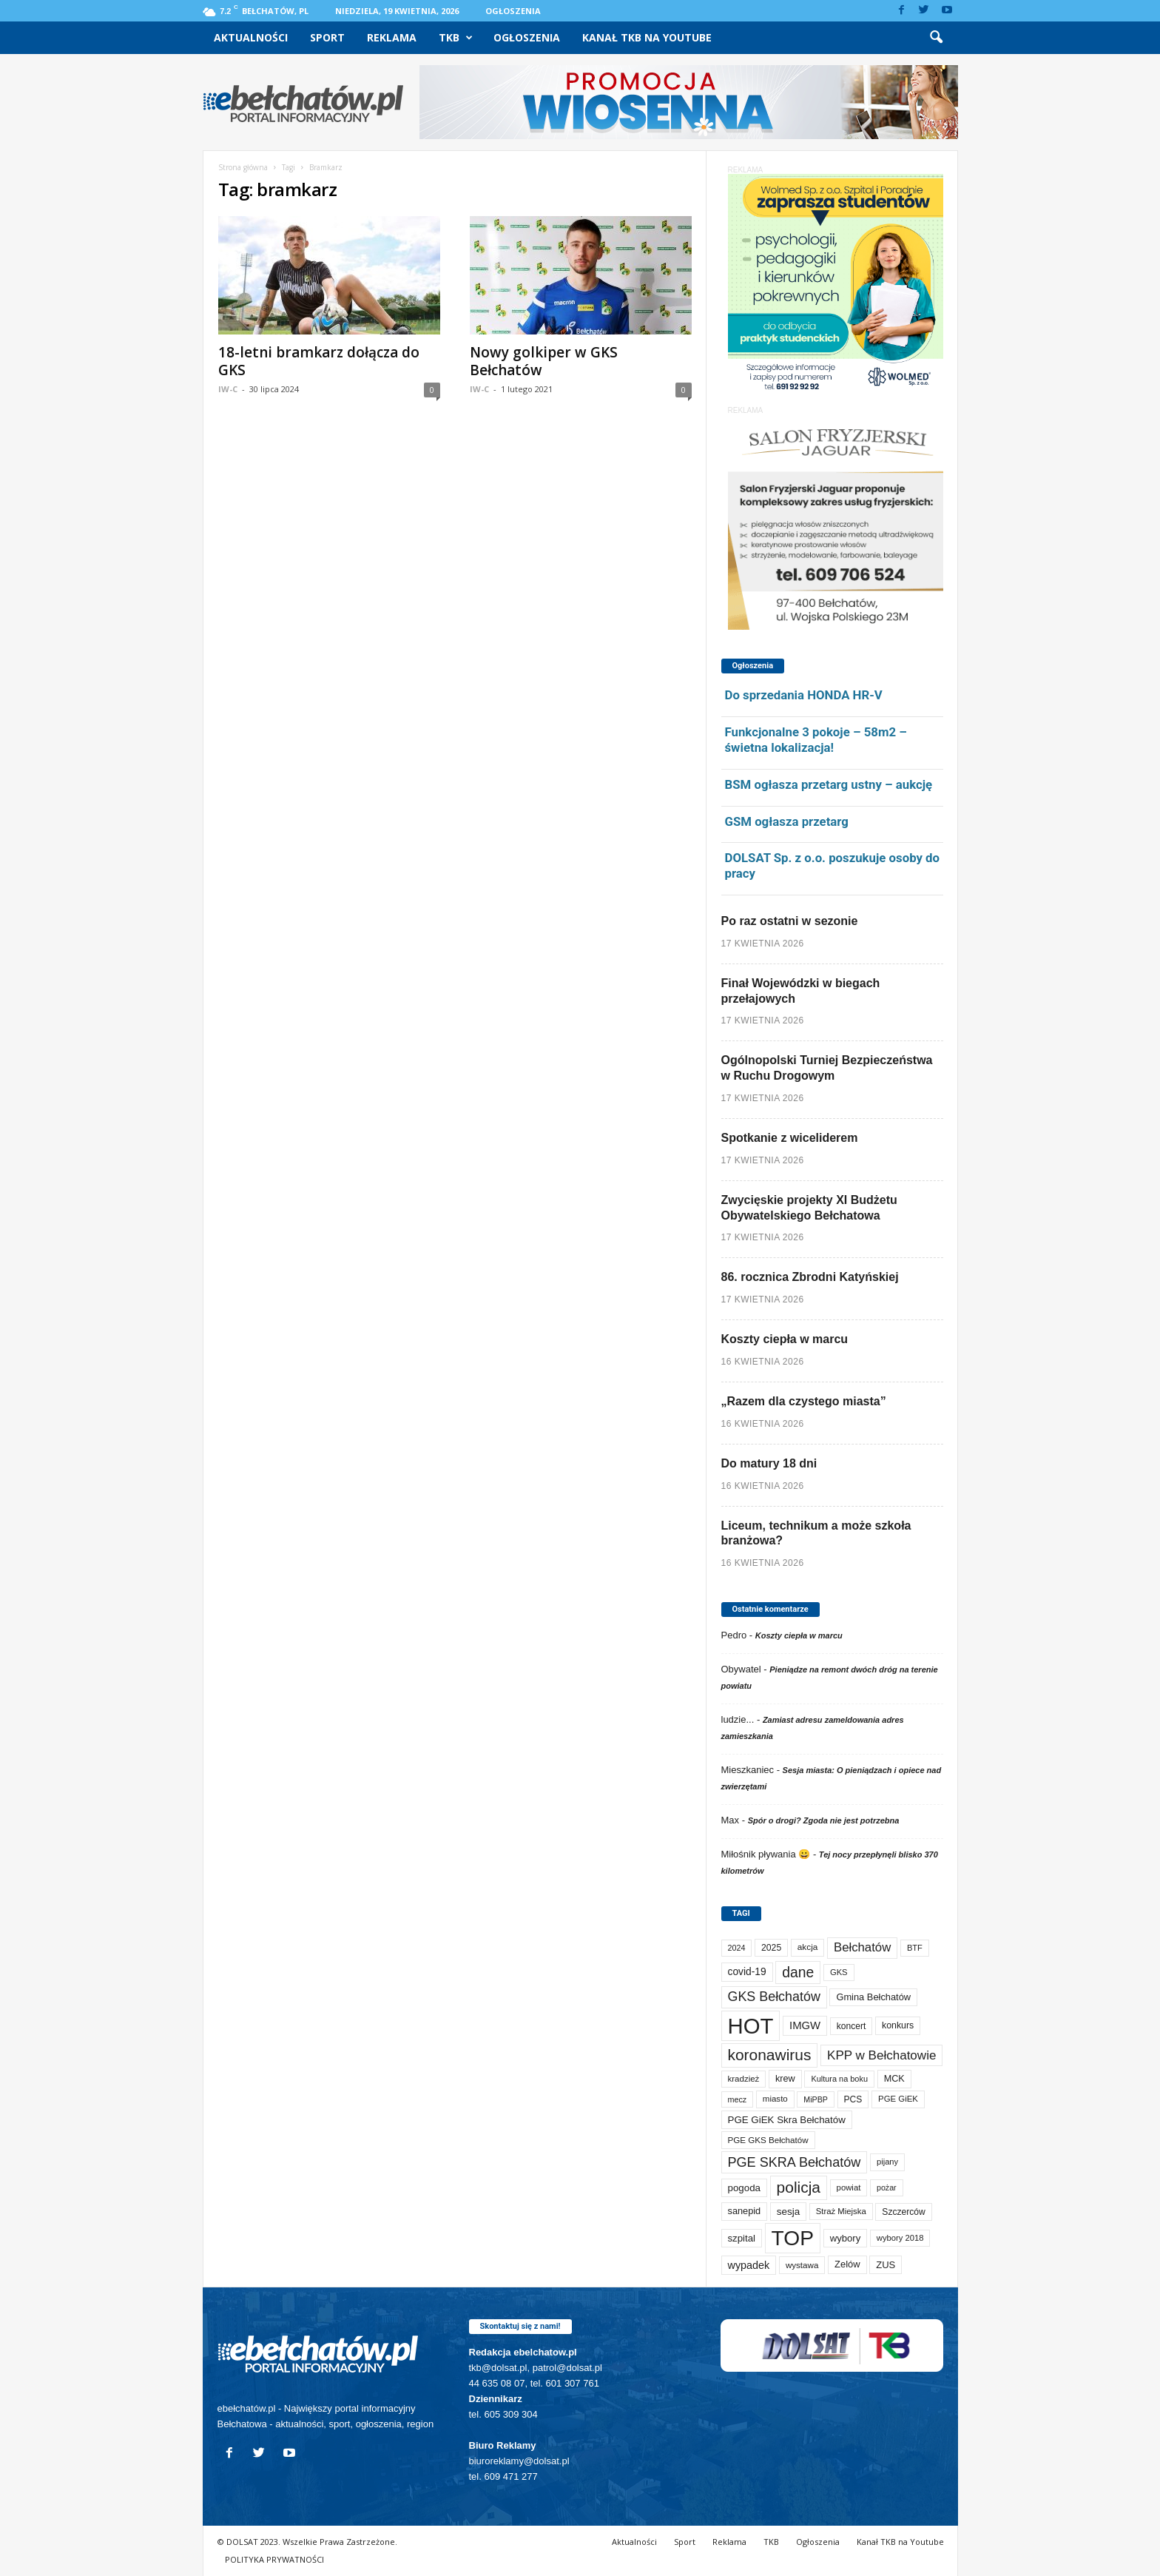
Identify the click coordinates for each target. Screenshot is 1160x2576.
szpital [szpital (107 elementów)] (741, 2238)
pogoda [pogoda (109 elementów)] (744, 2187)
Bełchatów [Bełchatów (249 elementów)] (862, 1947)
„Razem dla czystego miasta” (803, 1401)
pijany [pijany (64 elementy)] (887, 2161)
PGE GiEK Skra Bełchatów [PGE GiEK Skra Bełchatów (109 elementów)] (787, 2119)
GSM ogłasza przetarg (787, 821)
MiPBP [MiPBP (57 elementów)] (815, 2099)
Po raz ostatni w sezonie (789, 921)
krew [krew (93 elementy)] (785, 2079)
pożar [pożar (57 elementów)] (887, 2187)
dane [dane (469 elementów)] (798, 1972)
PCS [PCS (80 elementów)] (853, 2099)
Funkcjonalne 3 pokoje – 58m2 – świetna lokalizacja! (816, 739)
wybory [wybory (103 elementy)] (845, 2238)
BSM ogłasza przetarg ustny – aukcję (829, 784)
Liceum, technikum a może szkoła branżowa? (816, 1533)
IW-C (227, 388)
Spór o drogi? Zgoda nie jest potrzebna (824, 1820)
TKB (456, 37)
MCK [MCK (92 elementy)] (894, 2079)
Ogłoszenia (513, 10)
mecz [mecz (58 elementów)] (737, 2099)
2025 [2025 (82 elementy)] (771, 1948)
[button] (936, 37)
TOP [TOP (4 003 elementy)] (793, 2238)
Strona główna (243, 167)
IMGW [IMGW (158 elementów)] (804, 2025)
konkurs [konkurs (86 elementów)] (898, 2025)
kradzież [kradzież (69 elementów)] (744, 2078)
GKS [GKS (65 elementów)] (839, 1972)
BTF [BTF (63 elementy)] (915, 1947)
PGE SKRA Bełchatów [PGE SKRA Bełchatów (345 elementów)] (794, 2162)
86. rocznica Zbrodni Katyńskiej (810, 1277)
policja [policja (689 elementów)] (798, 2187)
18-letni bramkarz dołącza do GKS (318, 361)
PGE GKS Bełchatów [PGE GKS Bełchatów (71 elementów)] (768, 2140)
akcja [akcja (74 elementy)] (808, 1947)
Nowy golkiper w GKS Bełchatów (544, 361)
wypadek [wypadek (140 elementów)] (749, 2265)
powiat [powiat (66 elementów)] (849, 2187)
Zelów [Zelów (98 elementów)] (847, 2264)
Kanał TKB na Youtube (647, 37)
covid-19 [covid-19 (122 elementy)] (747, 1971)
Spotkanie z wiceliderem (789, 1137)
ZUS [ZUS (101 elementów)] (885, 2264)
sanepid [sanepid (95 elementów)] (744, 2210)
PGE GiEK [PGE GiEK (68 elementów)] (898, 2098)
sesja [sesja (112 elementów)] (788, 2211)
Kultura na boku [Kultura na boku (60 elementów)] (839, 2078)
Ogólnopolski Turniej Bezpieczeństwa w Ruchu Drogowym (827, 1068)
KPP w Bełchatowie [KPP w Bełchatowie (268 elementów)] (881, 2055)
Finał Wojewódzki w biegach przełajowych (800, 991)
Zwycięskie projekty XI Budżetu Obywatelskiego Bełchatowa (809, 1208)
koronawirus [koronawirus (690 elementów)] (770, 2054)
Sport (327, 37)
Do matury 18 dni (769, 1463)
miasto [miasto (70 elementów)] (775, 2098)
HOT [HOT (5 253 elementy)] (751, 2026)
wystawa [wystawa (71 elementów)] (802, 2265)
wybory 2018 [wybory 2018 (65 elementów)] (900, 2237)
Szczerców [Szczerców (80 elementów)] (903, 2212)
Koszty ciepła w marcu (785, 1339)
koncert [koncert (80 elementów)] (851, 2026)
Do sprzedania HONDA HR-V (804, 694)
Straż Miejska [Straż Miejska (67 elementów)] (841, 2211)
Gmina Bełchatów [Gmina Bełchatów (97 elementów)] (873, 1996)
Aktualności (251, 37)
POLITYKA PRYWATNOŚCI (274, 2559)
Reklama (392, 37)
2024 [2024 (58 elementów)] (737, 1947)
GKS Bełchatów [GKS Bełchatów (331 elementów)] (774, 1996)
